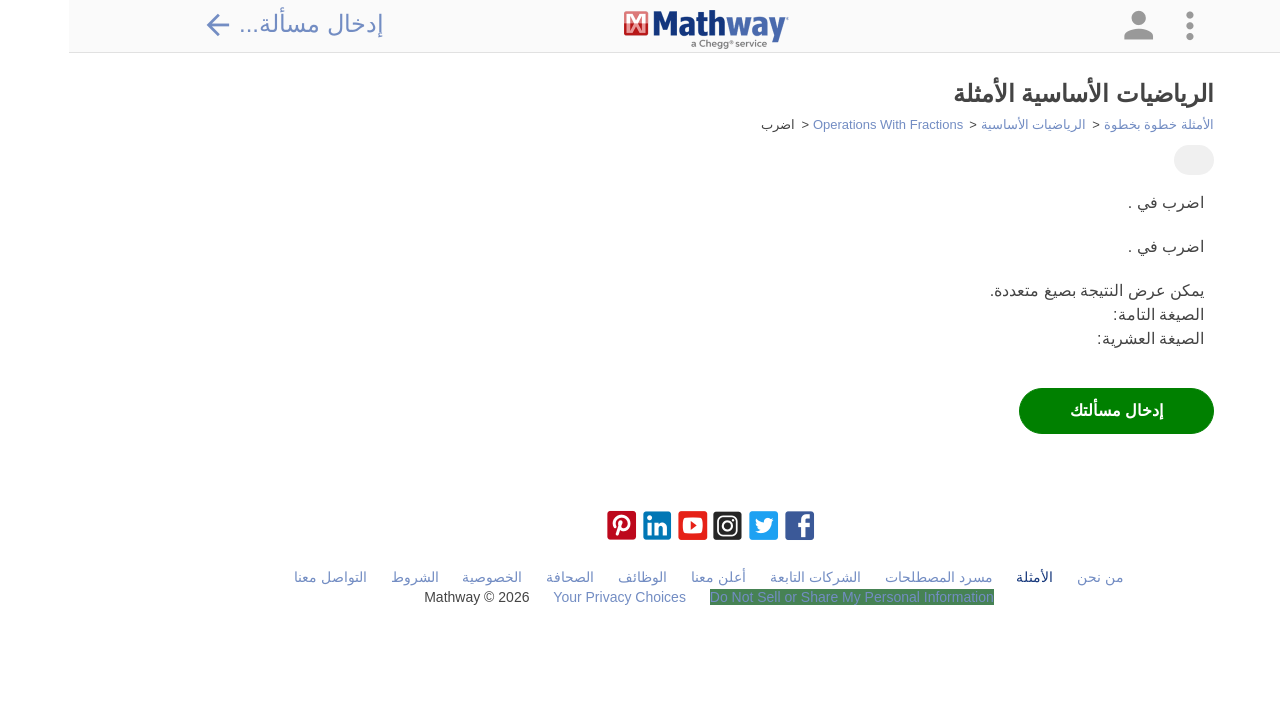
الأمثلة (965, 577)
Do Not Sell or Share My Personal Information (783, 597)
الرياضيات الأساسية (965, 124)
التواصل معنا (261, 577)
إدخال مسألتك (1047, 410)
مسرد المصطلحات (870, 577)
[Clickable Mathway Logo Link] (637, 30)
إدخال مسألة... (225, 24)
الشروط (346, 577)
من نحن (1031, 577)
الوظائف (573, 577)
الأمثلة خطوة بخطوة (1090, 124)
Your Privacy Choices (550, 597)
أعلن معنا (649, 577)
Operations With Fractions (819, 124)
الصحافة (501, 577)
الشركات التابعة (746, 577)
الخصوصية (423, 577)
